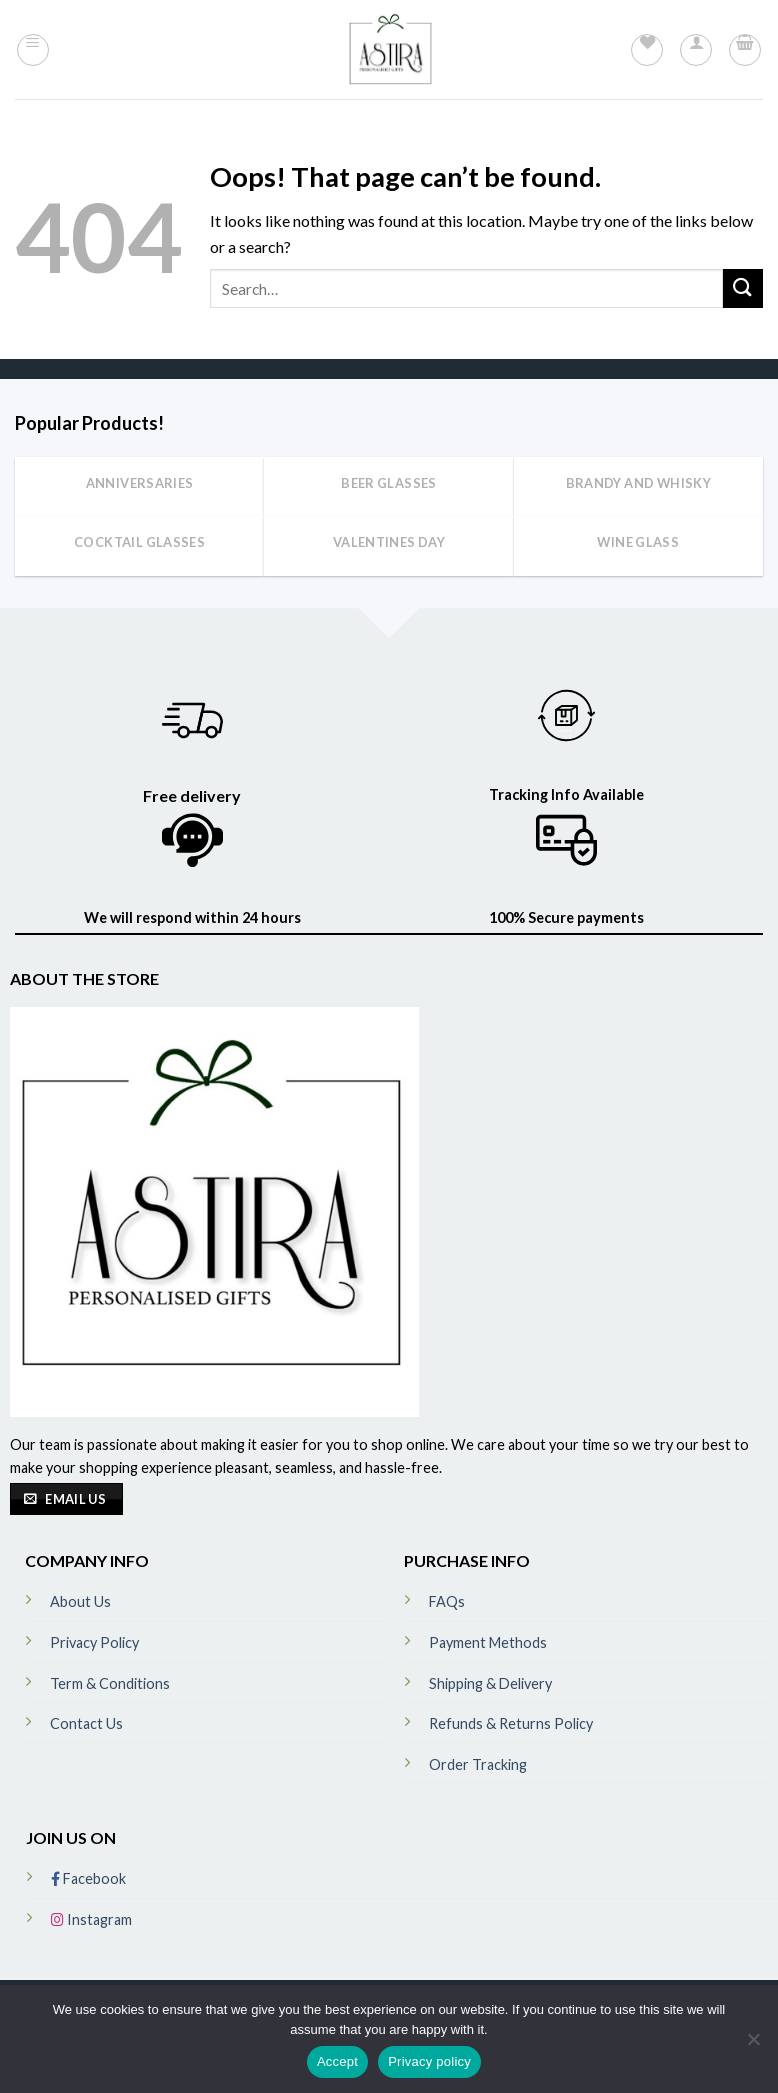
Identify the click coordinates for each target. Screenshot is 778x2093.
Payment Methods (488, 1642)
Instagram (91, 1919)
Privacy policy (429, 2061)
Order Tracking (478, 1764)
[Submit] (743, 288)
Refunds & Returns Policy (511, 1723)
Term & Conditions (110, 1683)
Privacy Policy (94, 1642)
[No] (753, 2045)
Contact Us (86, 1723)
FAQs (447, 1601)
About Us (80, 1601)
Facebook (88, 1878)
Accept (337, 2061)
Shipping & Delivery (490, 1683)
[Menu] (33, 50)
